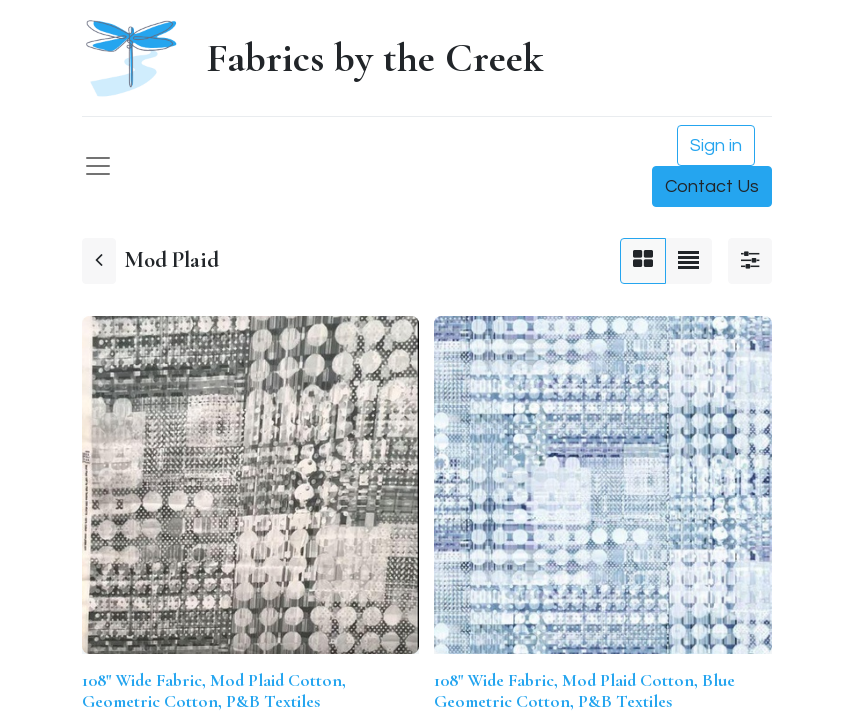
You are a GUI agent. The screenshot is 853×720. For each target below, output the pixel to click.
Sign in (716, 145)
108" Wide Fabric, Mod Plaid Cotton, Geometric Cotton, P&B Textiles (214, 691)
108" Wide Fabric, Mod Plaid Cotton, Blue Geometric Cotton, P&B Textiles (584, 691)
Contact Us (712, 186)
